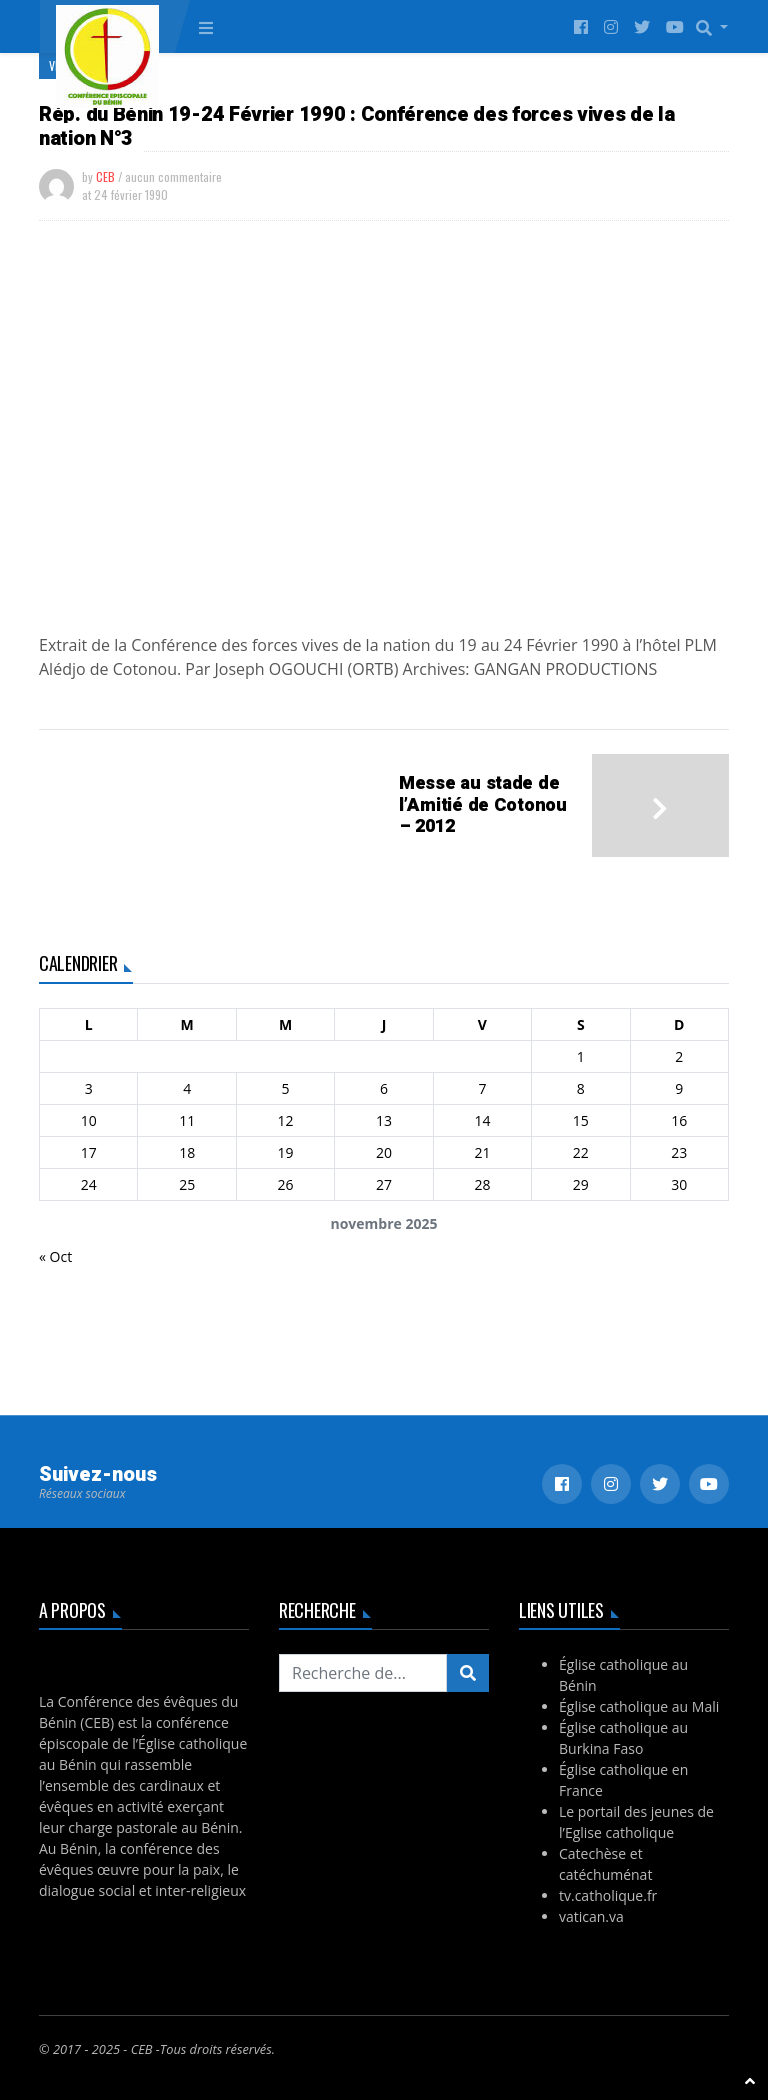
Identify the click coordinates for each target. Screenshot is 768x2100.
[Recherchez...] (363, 1673)
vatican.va (591, 1916)
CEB (105, 176)
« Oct (55, 1256)
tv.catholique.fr (608, 1895)
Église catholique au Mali (639, 1706)
